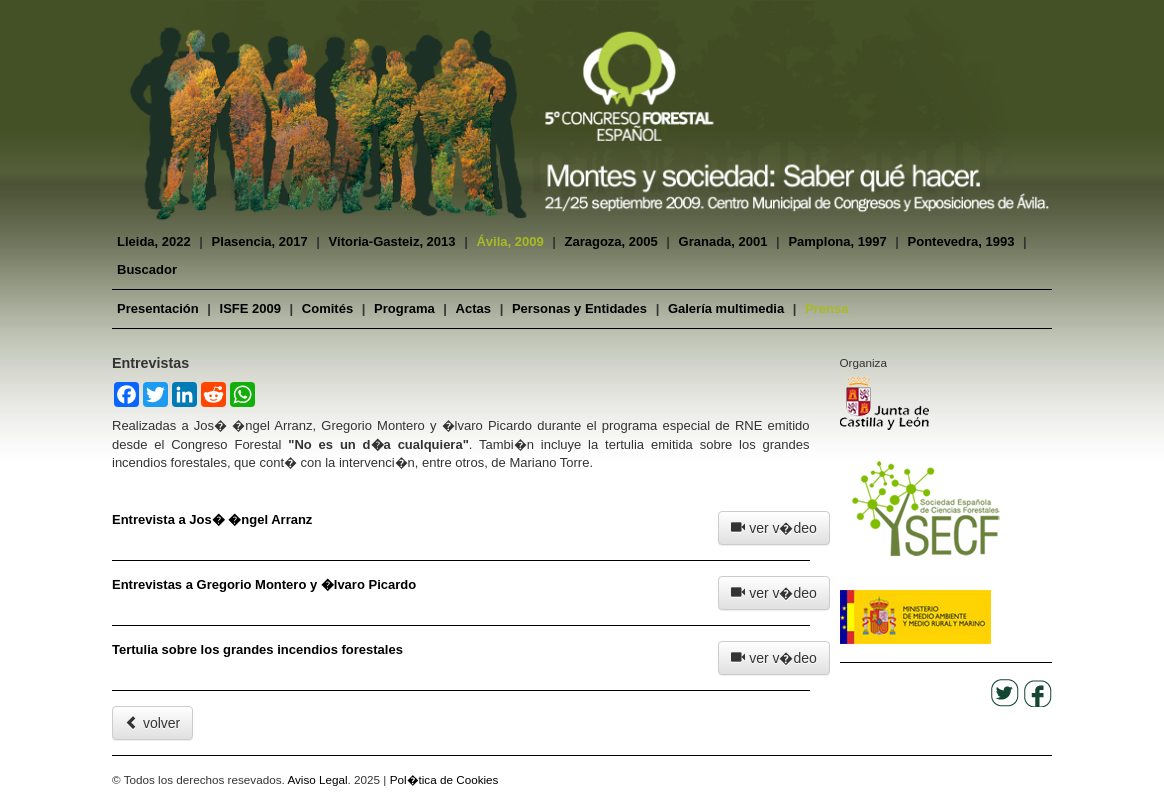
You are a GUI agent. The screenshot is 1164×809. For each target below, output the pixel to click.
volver (152, 723)
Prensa (826, 308)
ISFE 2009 (250, 308)
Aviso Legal (317, 779)
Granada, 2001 (723, 241)
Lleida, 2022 (154, 241)
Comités (327, 308)
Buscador (147, 269)
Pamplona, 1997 (837, 241)
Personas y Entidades (579, 308)
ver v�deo (774, 528)
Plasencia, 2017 (260, 241)
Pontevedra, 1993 (961, 241)
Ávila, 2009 (509, 241)
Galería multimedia (726, 308)
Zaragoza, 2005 (611, 241)
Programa (404, 308)
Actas (473, 308)
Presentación (158, 308)
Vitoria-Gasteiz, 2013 (392, 241)
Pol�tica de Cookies (444, 779)
